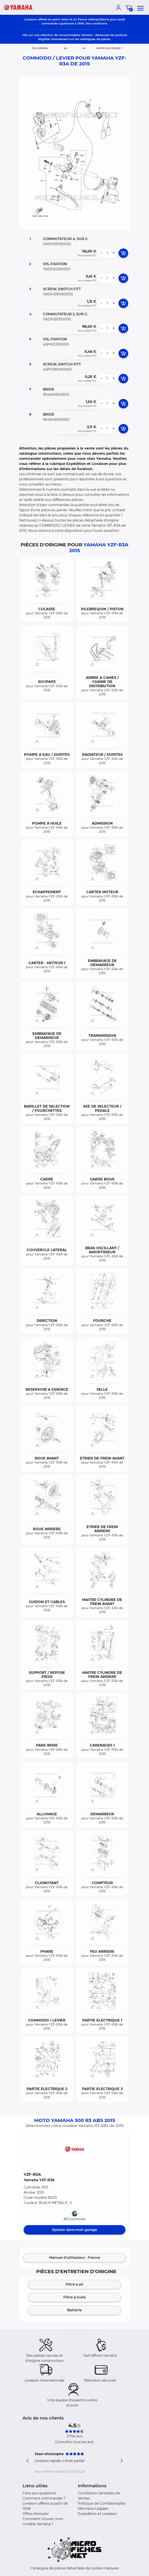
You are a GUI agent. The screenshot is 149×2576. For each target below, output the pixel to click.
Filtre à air (74, 2284)
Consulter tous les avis (74, 2442)
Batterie (74, 2310)
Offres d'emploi (36, 2514)
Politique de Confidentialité (101, 2503)
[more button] (113, 253)
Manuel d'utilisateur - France (74, 2258)
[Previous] (65, 48)
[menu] (140, 7)
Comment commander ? (44, 2498)
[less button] (101, 253)
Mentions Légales (93, 2509)
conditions (99, 23)
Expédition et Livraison (97, 2514)
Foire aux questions (39, 2493)
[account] (119, 7)
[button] (74, 2149)
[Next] (83, 48)
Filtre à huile (74, 2297)
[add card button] (123, 253)
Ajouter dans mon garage (74, 2230)
